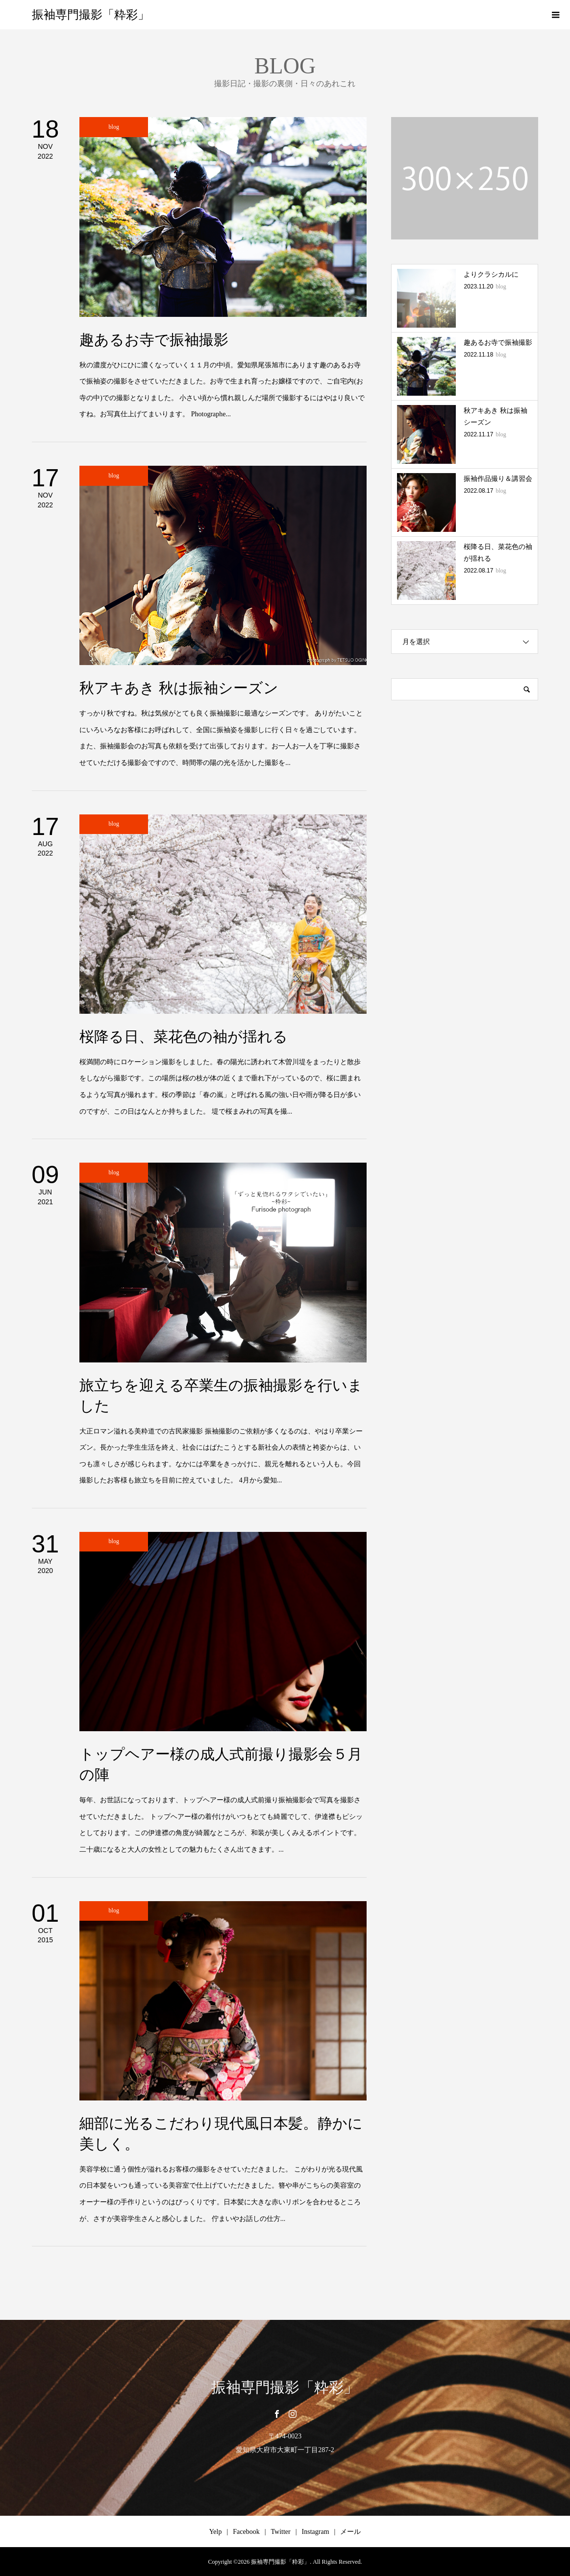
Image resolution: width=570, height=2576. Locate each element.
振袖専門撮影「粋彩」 (90, 14)
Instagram (315, 2531)
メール (350, 2531)
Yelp (215, 2531)
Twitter (281, 2531)
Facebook (246, 2531)
